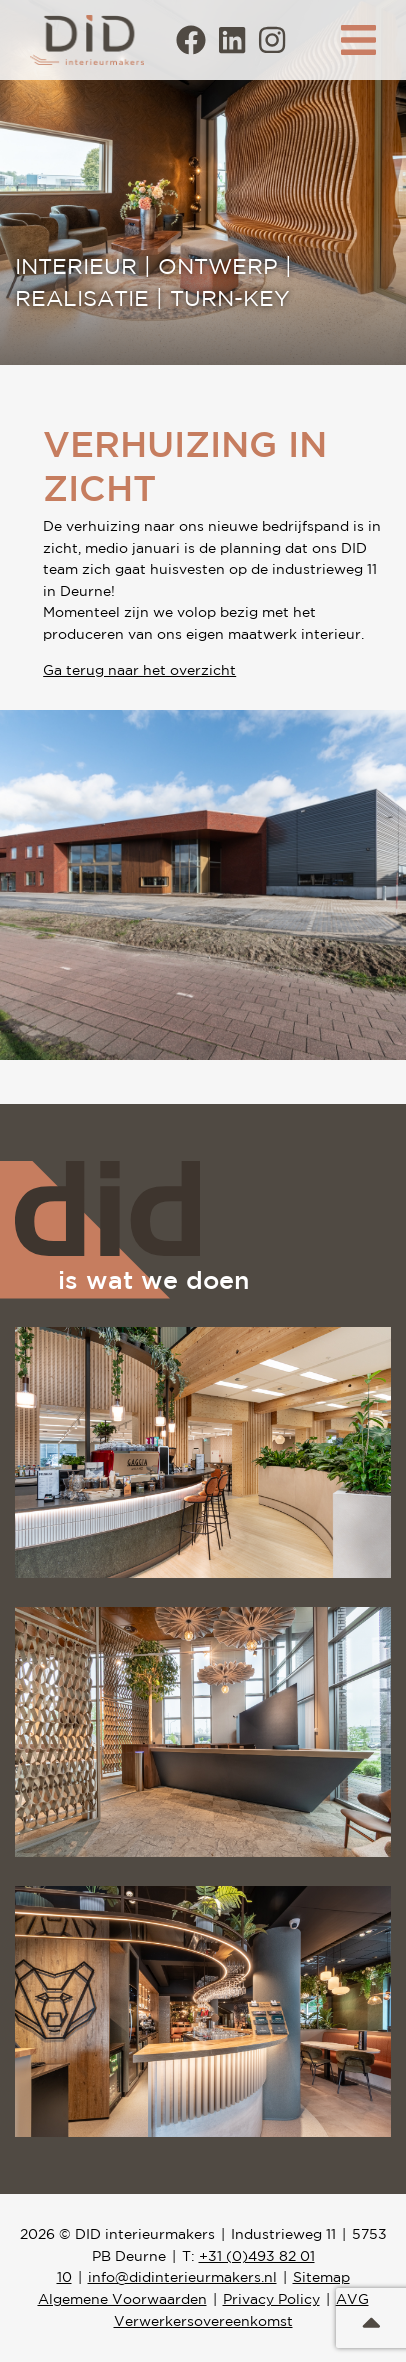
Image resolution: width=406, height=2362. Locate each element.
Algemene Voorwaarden (122, 2299)
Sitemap (321, 2277)
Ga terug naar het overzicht (139, 670)
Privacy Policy (271, 2299)
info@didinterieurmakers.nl (182, 2277)
